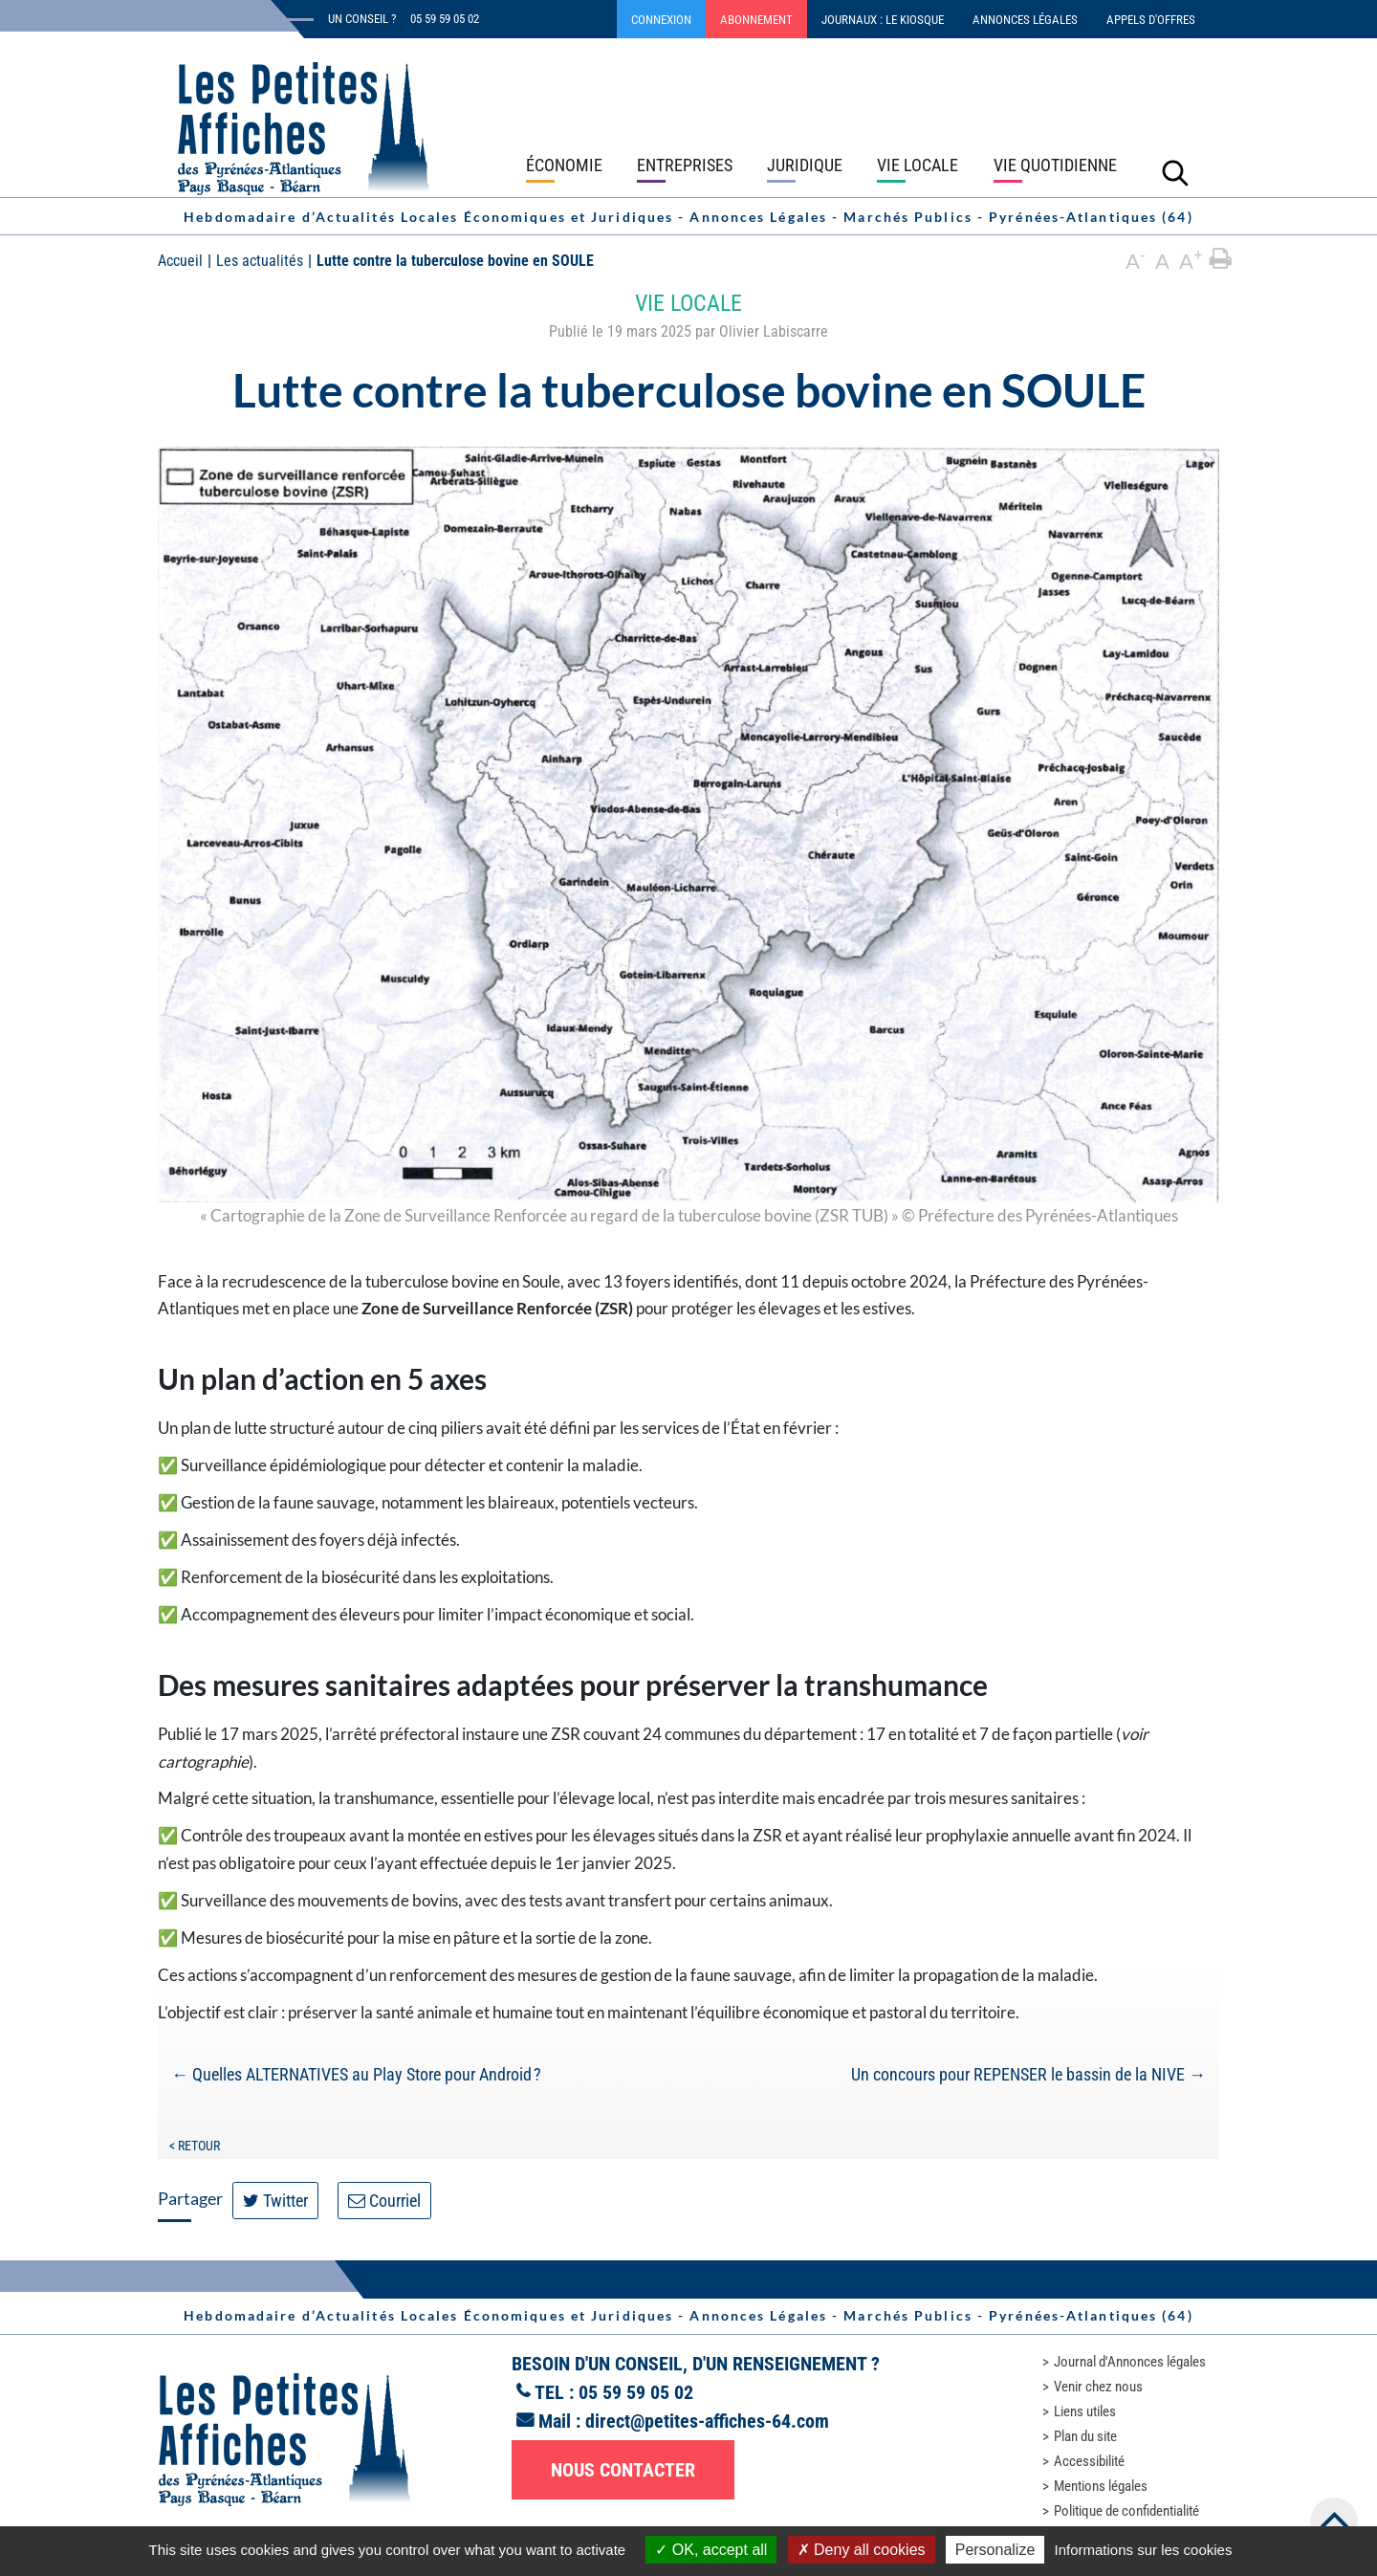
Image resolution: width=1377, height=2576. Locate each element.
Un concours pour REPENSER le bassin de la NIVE (1028, 2074)
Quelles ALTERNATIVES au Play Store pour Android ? (356, 2074)
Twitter (275, 2201)
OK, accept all (711, 2550)
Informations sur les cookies (1143, 2550)
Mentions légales (1101, 2486)
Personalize (995, 2550)
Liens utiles (1085, 2411)
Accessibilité (1089, 2461)
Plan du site (1085, 2436)
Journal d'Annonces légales (1130, 2361)
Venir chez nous (1098, 2386)
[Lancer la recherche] (1175, 172)
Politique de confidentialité (1126, 2511)
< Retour (194, 2145)
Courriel (384, 2201)
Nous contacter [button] (623, 2469)
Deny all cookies (862, 2550)
